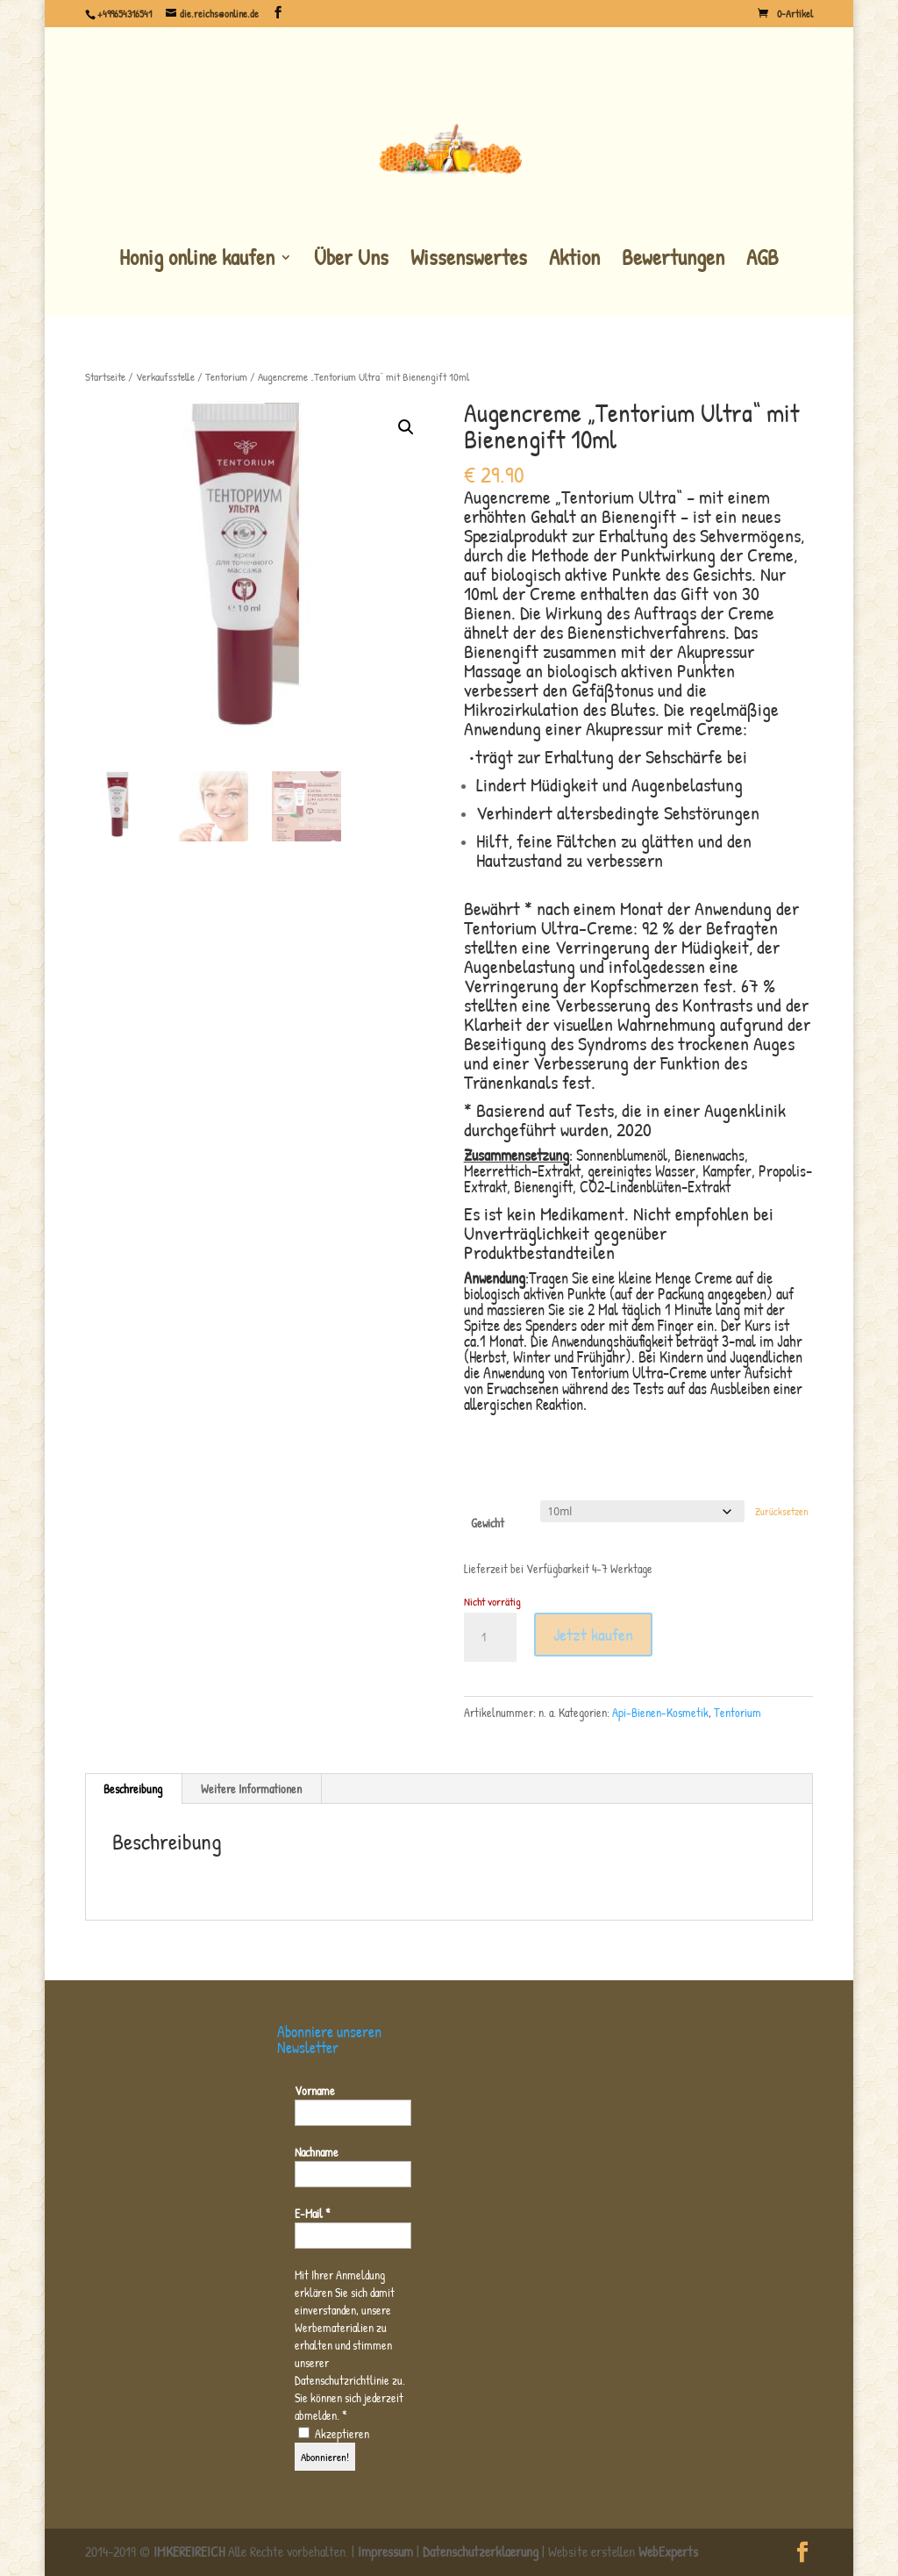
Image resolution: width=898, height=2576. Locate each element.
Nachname (317, 2151)
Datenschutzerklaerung (480, 2551)
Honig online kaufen (196, 259)
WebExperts (668, 2551)
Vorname (315, 2090)
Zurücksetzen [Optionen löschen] (781, 1512)
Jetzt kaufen (593, 1634)
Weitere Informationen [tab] (251, 1788)
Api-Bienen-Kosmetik (660, 1712)
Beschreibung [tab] (132, 1788)
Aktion (574, 259)
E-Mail (313, 2213)
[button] (406, 427)
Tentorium (226, 376)
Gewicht (487, 1522)
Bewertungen (673, 259)
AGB (762, 259)
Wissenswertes (468, 259)
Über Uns (351, 259)
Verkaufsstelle (165, 376)
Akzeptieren (333, 2433)
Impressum (385, 2551)
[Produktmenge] (490, 1637)
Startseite (105, 376)
